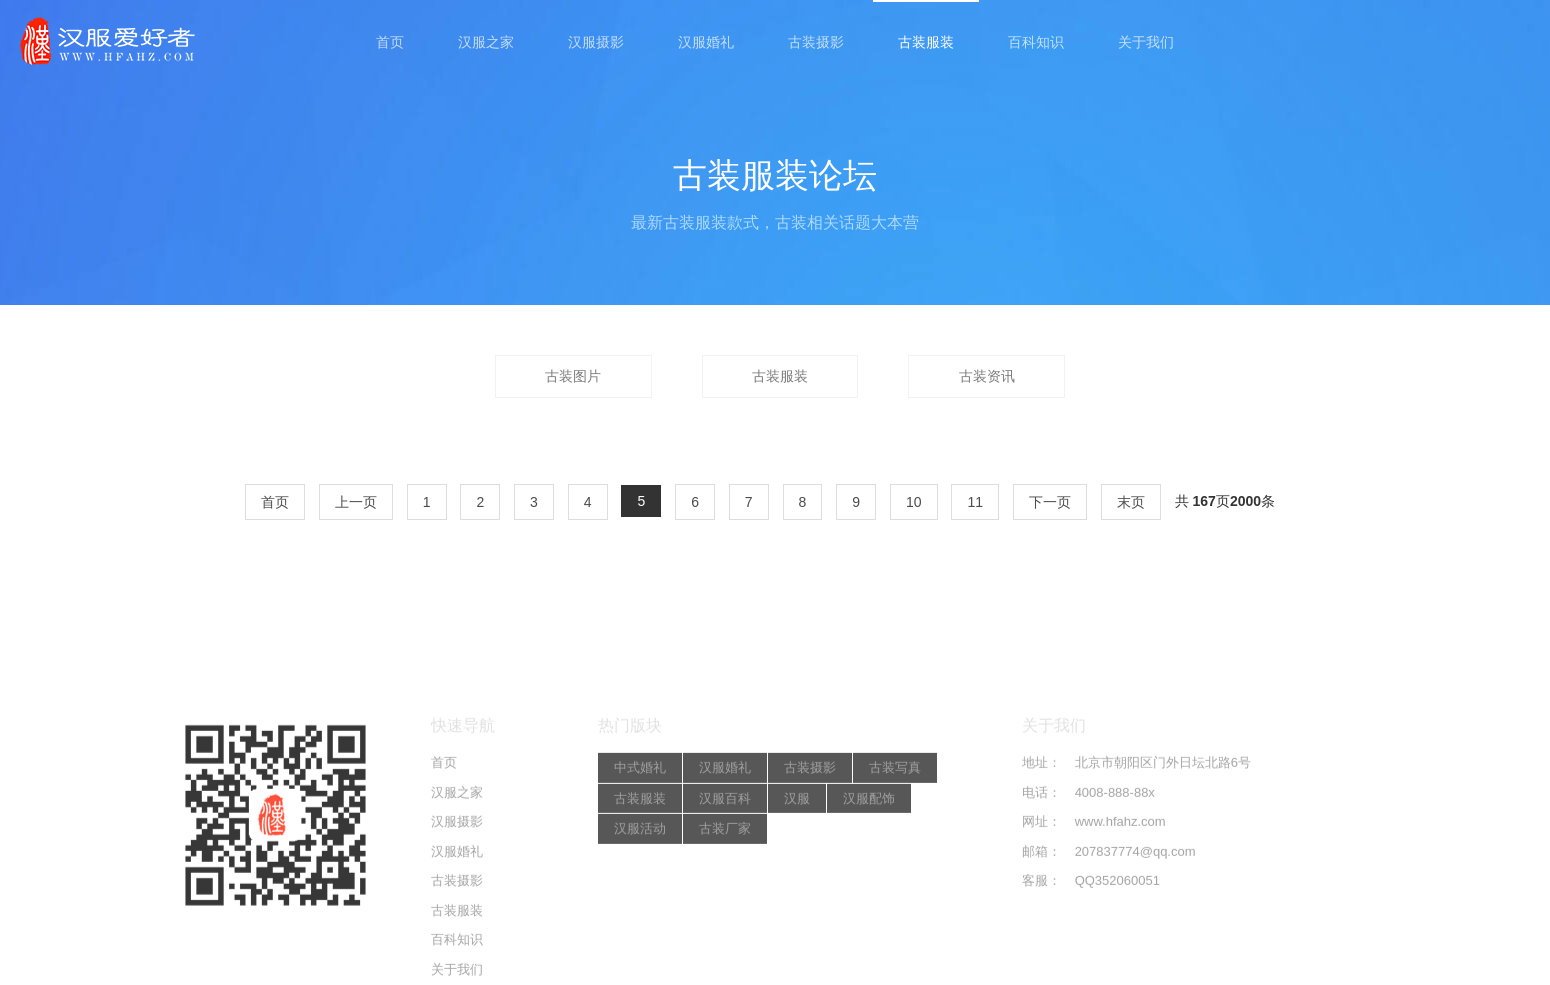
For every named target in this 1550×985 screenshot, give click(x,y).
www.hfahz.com (1120, 919)
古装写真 (895, 865)
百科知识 (1036, 42)
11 (975, 502)
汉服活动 (640, 926)
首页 (390, 42)
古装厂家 (725, 926)
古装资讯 (987, 376)
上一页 (356, 502)
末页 (1131, 502)
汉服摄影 (596, 42)
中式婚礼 (640, 865)
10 (914, 502)
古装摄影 (816, 42)
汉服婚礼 (706, 42)
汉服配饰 (869, 895)
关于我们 (1146, 42)
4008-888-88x (1115, 889)
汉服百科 (725, 895)
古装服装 (926, 42)
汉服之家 (486, 42)
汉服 (797, 895)
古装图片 (573, 376)
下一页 (1050, 502)
